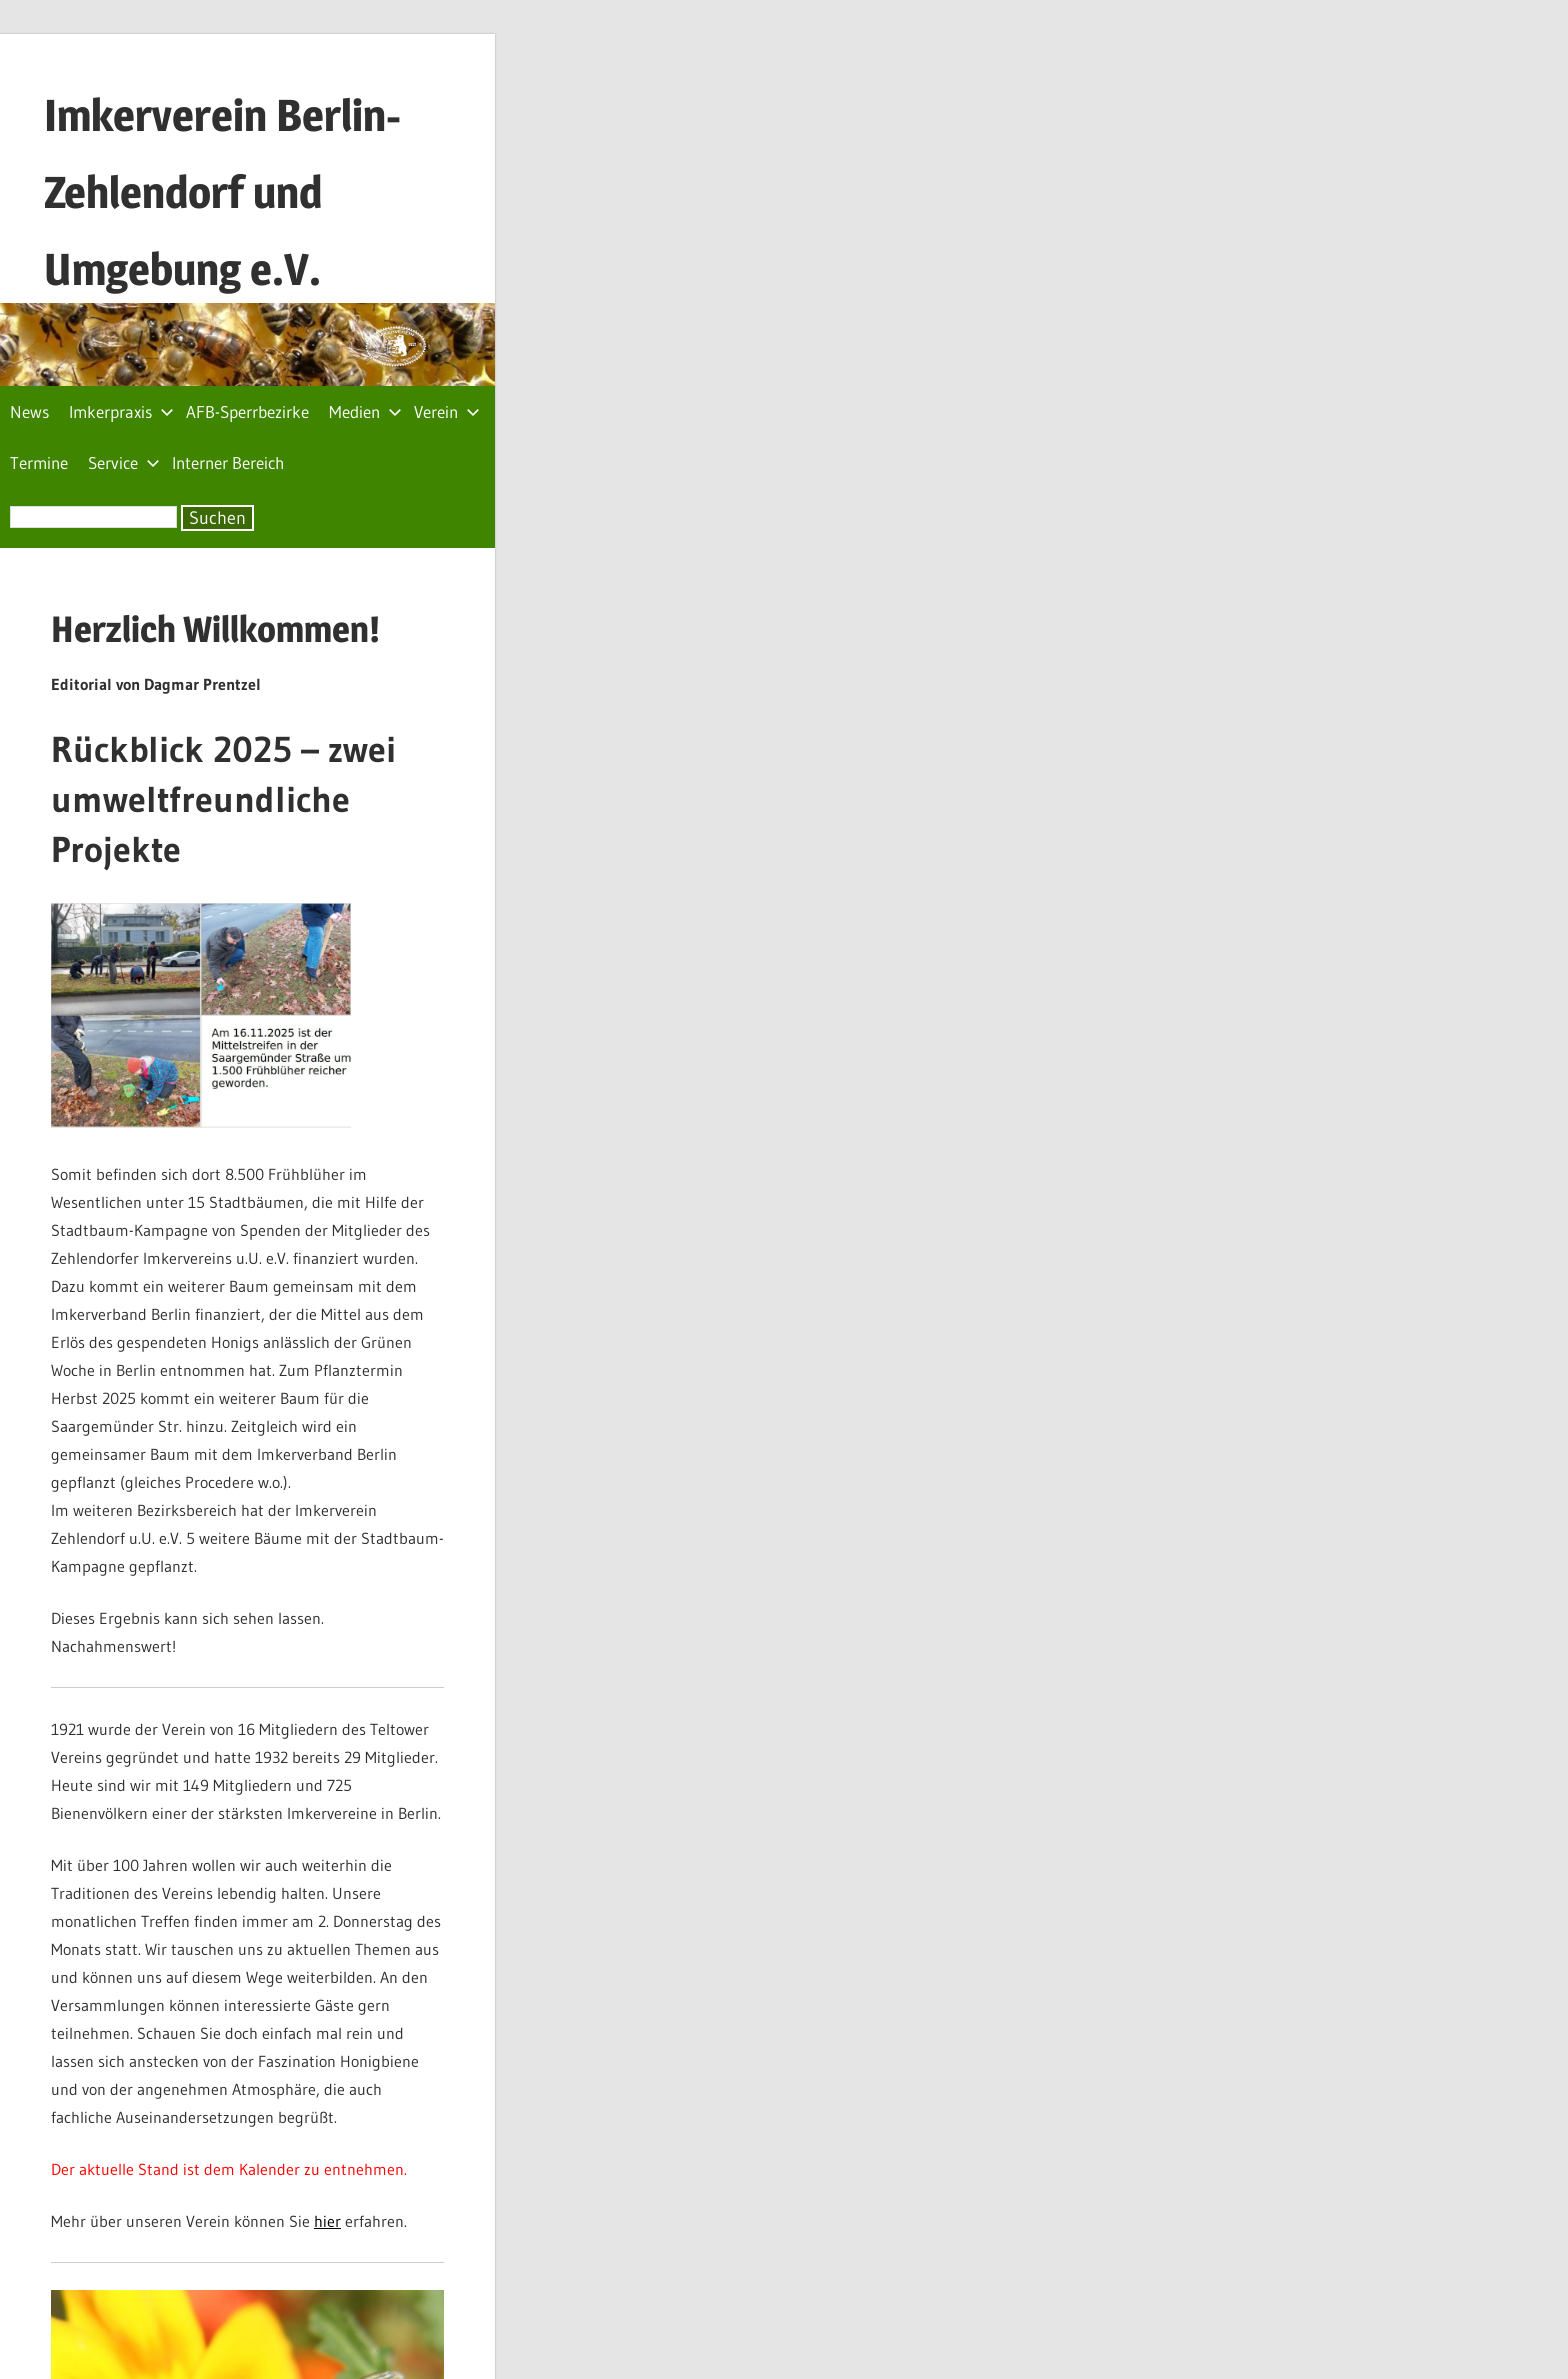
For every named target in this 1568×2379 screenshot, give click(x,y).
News (29, 411)
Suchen (217, 518)
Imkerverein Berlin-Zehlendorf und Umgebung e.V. (222, 192)
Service (124, 462)
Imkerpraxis (121, 411)
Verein (447, 411)
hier (327, 2221)
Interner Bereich (228, 462)
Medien (365, 411)
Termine (39, 462)
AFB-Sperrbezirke (247, 411)
